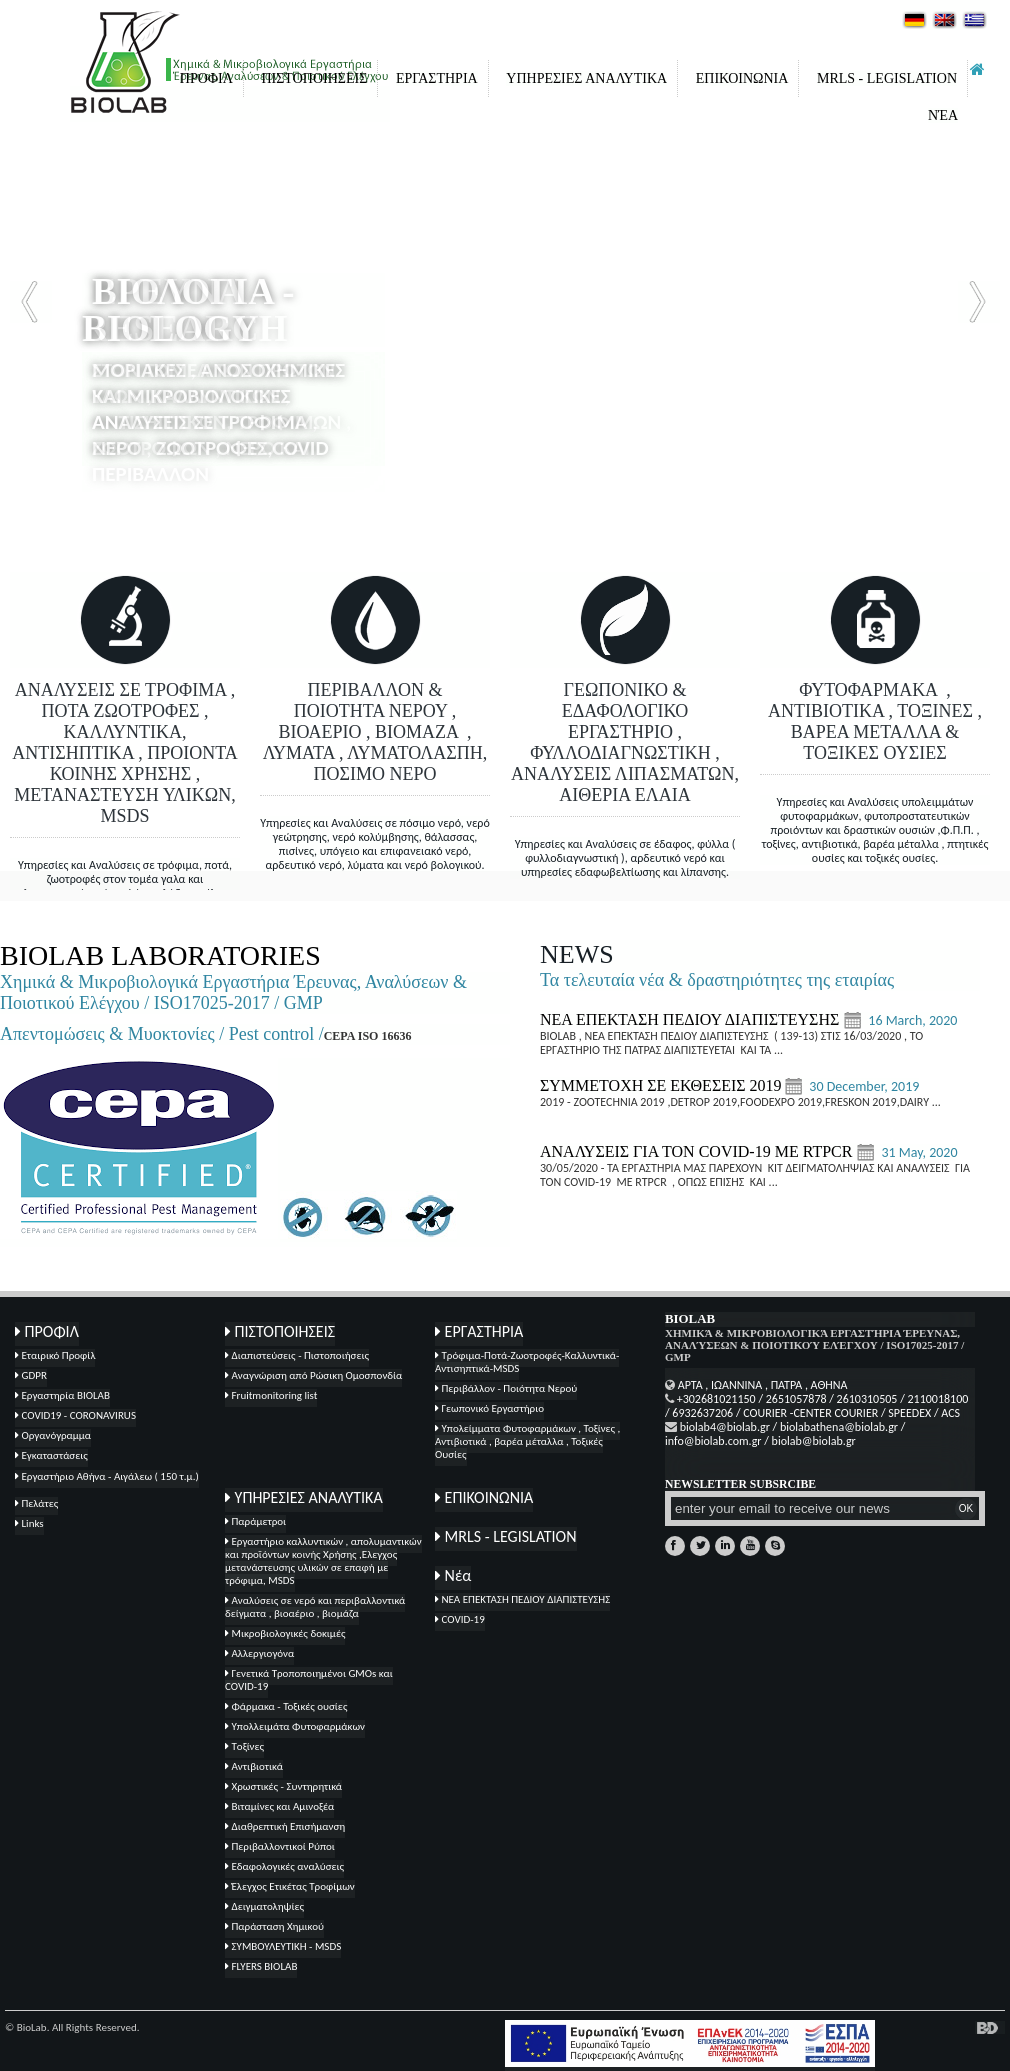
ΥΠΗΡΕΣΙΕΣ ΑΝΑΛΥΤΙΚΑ (586, 78)
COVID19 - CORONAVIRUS (75, 1415)
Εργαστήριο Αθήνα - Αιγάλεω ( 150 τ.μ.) (107, 1476)
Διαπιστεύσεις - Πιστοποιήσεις (297, 1355)
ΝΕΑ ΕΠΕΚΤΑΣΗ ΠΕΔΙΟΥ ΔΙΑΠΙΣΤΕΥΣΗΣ (691, 1019)
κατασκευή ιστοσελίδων (990, 2027)
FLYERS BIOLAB (261, 1966)
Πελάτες (36, 1503)
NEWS (577, 954)
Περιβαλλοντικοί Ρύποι (280, 1846)
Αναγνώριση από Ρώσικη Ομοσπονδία (313, 1375)
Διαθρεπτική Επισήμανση (285, 1826)
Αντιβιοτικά (254, 1766)
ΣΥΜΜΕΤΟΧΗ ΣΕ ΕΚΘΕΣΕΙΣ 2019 (661, 1085)
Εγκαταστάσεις (51, 1455)
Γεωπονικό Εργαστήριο (489, 1408)
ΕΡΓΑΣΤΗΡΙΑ (437, 78)
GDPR (31, 1375)
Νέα (943, 115)
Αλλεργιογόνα (259, 1653)
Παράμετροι (255, 1521)
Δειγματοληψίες (264, 1906)
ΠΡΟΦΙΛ (206, 78)
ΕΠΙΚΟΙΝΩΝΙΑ (742, 78)
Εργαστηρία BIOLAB (62, 1395)
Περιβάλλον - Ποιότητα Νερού (506, 1388)
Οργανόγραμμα (53, 1435)
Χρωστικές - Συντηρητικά (283, 1786)
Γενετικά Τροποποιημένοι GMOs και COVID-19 (309, 1680)
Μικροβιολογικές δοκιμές (285, 1633)
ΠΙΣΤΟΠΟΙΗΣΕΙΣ (314, 78)
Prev (31, 302)
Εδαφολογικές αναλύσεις (284, 1866)
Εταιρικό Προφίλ (55, 1355)
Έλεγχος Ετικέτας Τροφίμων (290, 1886)
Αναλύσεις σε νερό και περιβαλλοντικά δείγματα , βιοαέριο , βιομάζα (315, 1607)
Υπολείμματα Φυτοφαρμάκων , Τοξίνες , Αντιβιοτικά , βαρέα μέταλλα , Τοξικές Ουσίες (527, 1441)
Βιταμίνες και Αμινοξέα (279, 1806)
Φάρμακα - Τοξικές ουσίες (286, 1706)
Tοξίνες (244, 1746)
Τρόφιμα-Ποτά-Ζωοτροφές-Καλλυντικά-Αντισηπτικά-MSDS (527, 1362)
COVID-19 (460, 1619)
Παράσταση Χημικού (274, 1926)
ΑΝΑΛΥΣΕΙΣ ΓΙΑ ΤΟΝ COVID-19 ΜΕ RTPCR (698, 1151)
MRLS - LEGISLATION (887, 78)
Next (979, 302)
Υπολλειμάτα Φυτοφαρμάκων (295, 1726)
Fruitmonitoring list (271, 1395)
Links (29, 1523)
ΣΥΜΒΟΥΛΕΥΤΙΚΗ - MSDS (283, 1946)
